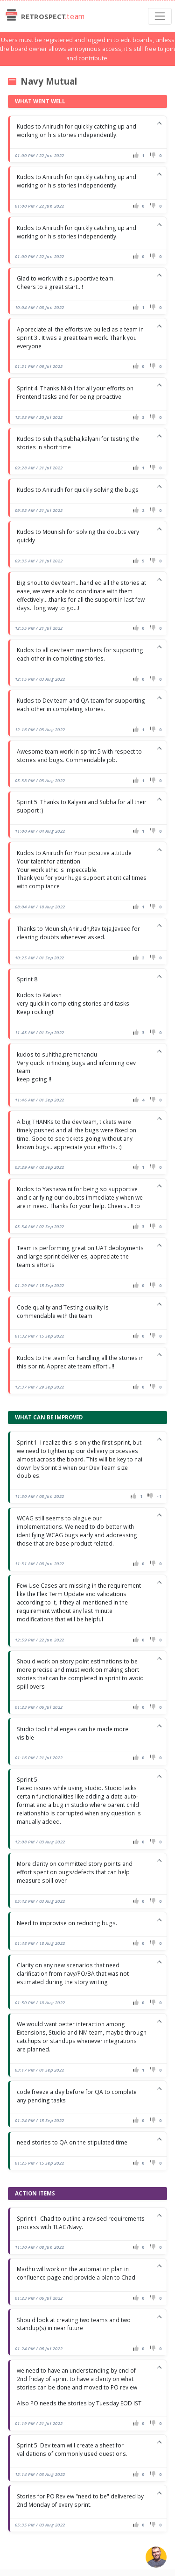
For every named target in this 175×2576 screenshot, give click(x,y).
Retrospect (44, 16)
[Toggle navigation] (160, 16)
